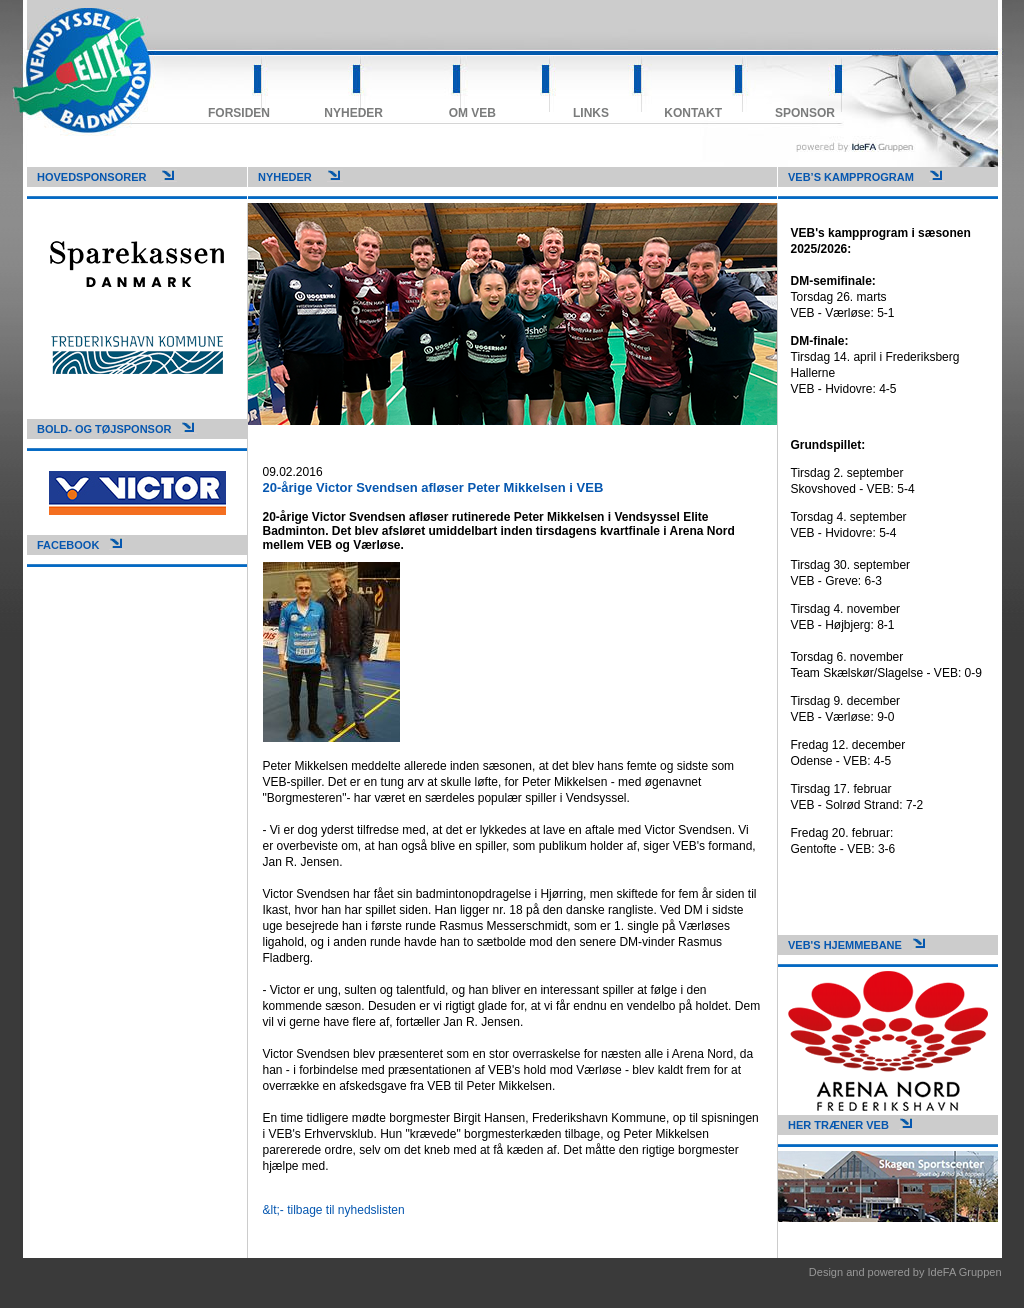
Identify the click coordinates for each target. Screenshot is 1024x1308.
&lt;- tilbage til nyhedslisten (334, 1210)
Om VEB (472, 113)
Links (591, 113)
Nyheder (353, 113)
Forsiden (239, 113)
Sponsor (805, 113)
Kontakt (693, 113)
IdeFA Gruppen (965, 1272)
